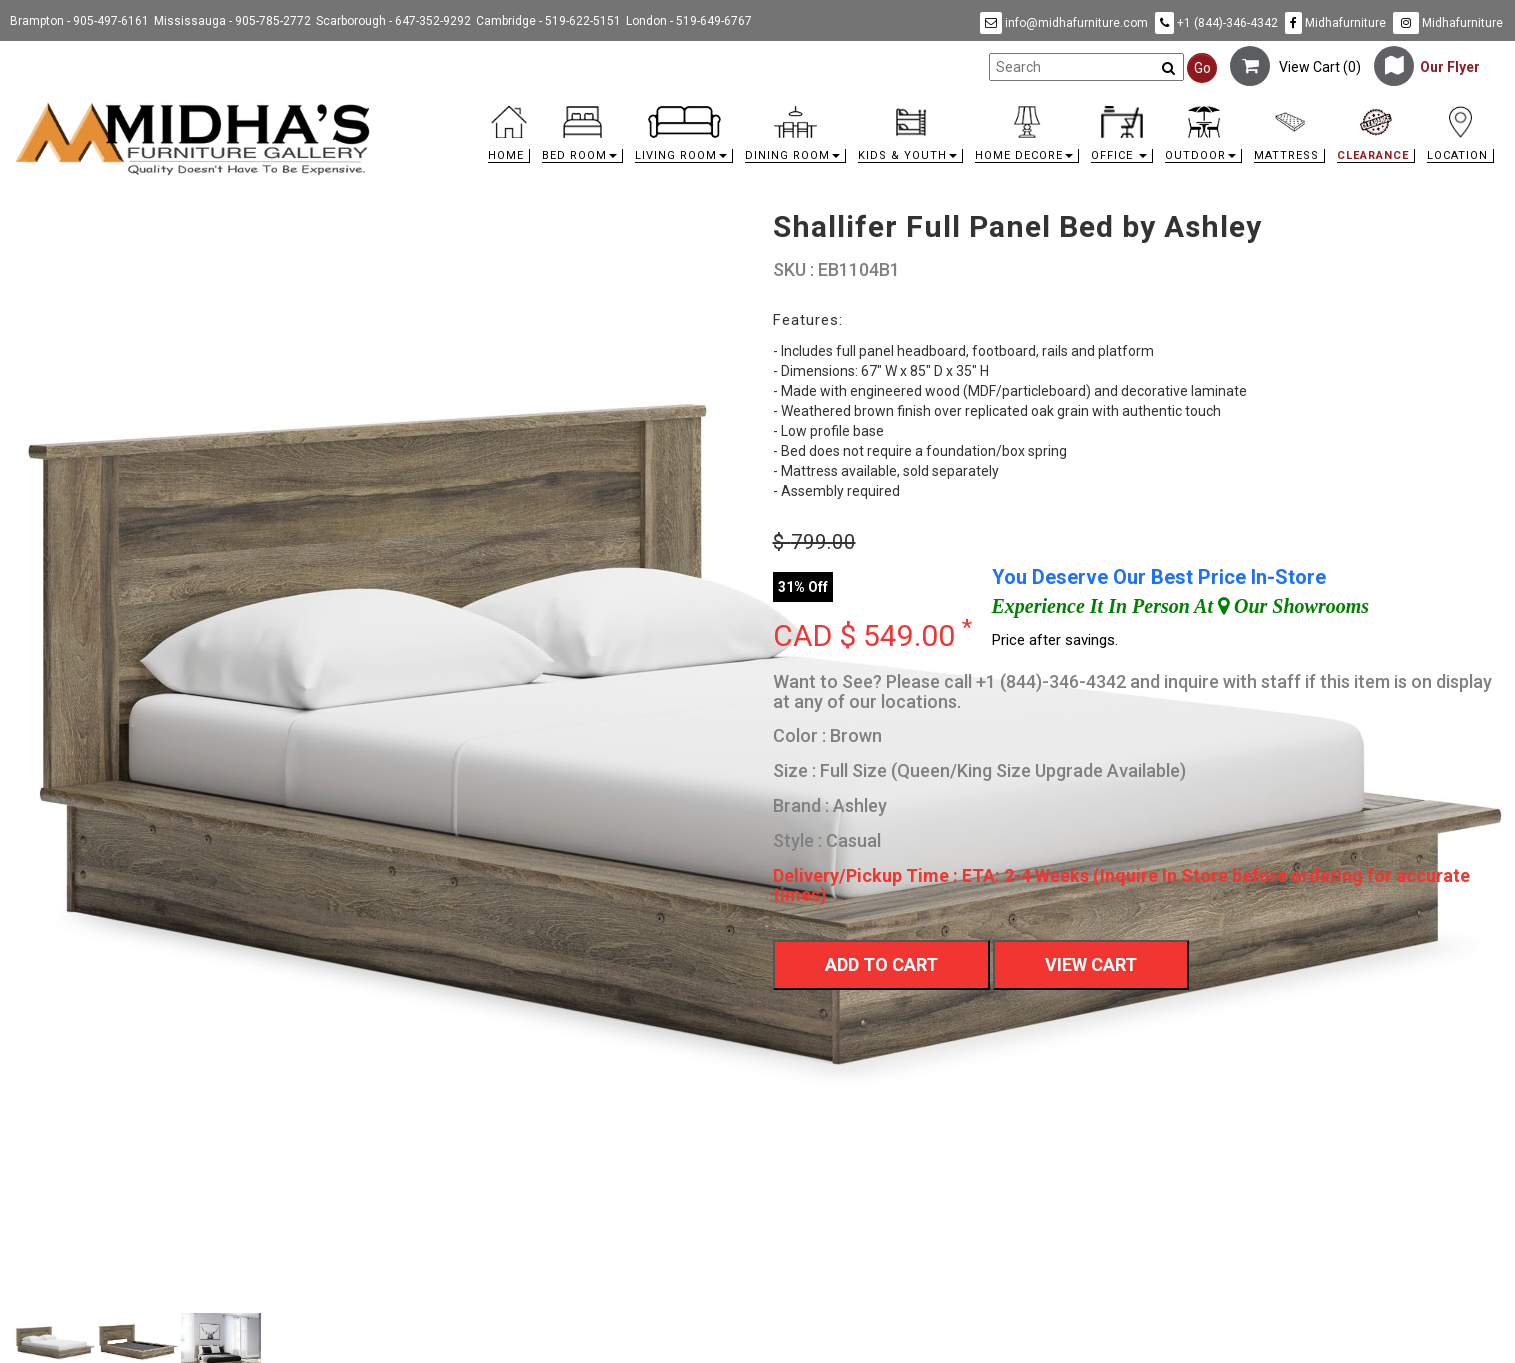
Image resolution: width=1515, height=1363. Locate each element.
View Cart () (1295, 67)
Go (1202, 68)
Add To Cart (881, 964)
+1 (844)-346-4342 (1216, 23)
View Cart (1091, 964)
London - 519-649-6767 (689, 21)
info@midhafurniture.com (1064, 23)
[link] (943, 109)
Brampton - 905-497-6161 (79, 21)
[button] (582, 139)
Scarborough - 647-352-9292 (393, 21)
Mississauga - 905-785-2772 (232, 21)
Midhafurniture (1335, 23)
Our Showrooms (1293, 606)
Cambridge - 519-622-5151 (548, 21)
